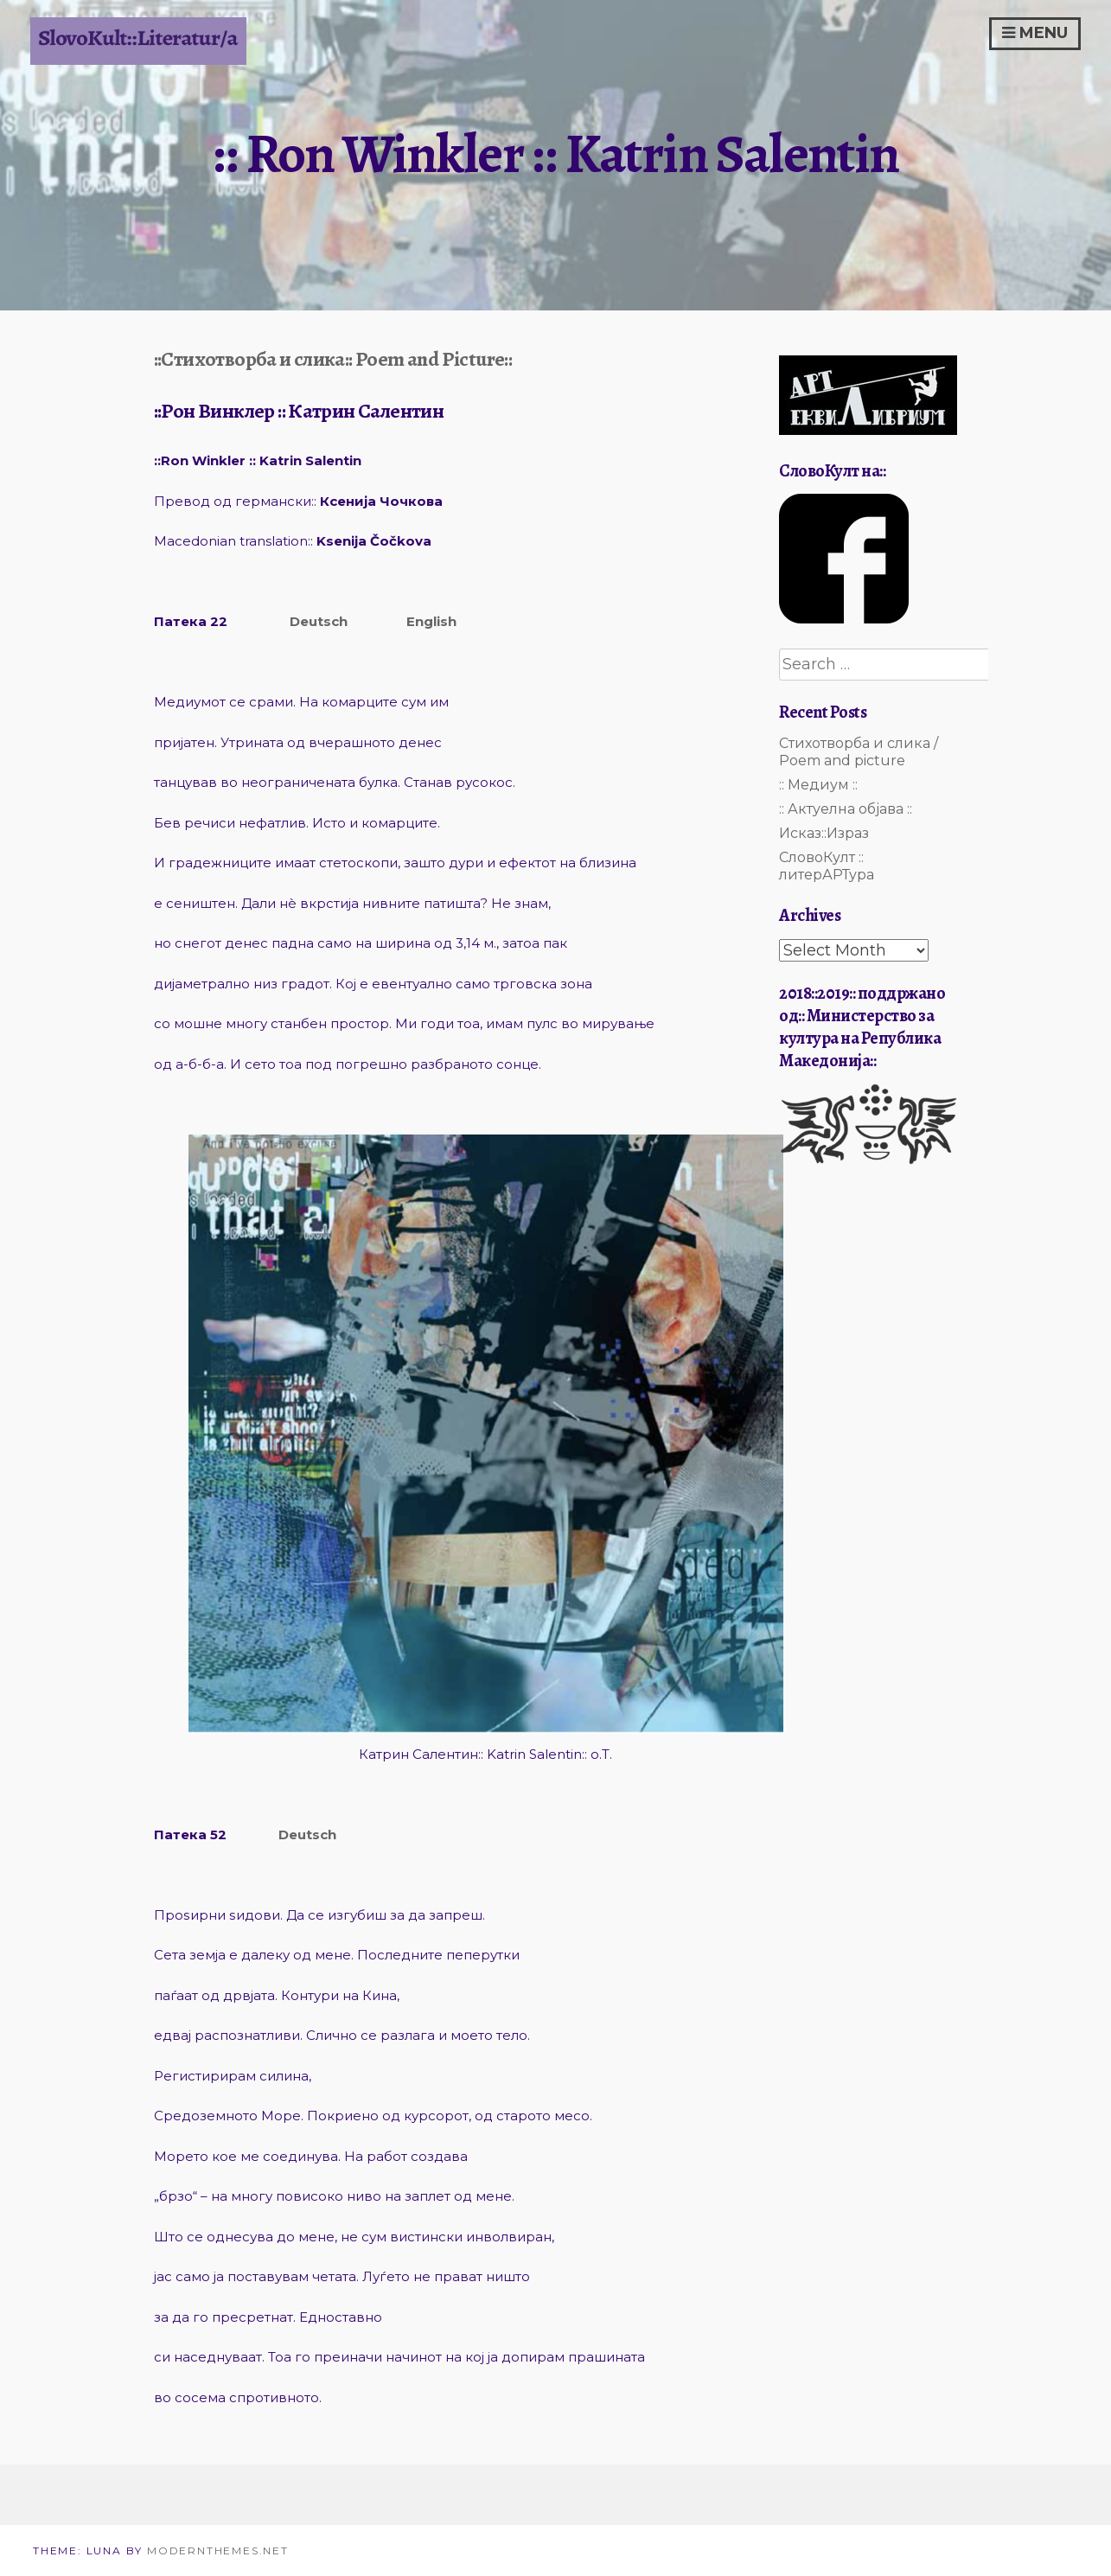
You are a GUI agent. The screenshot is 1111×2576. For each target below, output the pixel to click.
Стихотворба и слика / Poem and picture (858, 752)
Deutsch (319, 621)
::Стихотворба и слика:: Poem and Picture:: (333, 359)
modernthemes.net (218, 2550)
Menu (1035, 32)
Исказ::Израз (824, 833)
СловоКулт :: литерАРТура (826, 866)
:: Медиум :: (818, 785)
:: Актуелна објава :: (845, 809)
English (431, 621)
